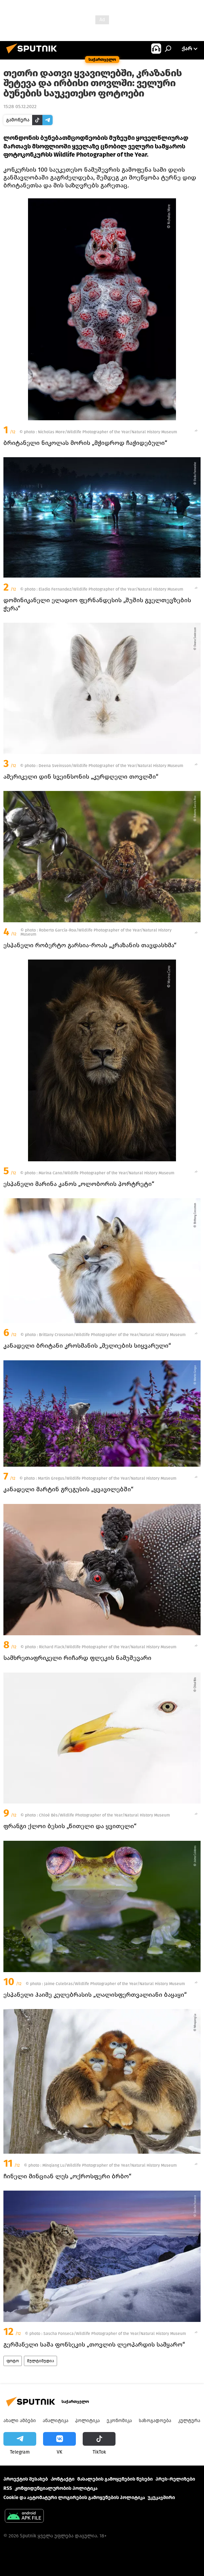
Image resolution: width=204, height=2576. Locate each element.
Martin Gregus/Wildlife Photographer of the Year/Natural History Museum (107, 1478)
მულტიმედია (40, 2361)
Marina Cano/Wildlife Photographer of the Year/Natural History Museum (106, 1173)
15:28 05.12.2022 (20, 106)
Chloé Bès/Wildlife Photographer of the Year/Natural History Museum (104, 1815)
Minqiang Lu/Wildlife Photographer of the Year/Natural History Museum (109, 2165)
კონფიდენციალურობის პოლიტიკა (56, 2488)
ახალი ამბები (19, 2420)
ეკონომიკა (119, 2420)
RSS (7, 2488)
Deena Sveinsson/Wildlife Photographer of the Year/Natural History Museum (111, 765)
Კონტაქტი (62, 2479)
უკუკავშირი (161, 2497)
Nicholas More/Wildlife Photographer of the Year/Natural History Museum (107, 432)
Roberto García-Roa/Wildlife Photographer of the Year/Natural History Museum (96, 932)
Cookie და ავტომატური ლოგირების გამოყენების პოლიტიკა (74, 2497)
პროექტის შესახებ (25, 2479)
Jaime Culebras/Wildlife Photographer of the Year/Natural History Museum (114, 1983)
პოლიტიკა (87, 2420)
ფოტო (12, 2361)
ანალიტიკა (55, 2420)
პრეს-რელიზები (175, 2479)
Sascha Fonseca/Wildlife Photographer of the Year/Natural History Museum (114, 2333)
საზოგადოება (155, 2420)
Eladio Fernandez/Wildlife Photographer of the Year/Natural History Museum (111, 589)
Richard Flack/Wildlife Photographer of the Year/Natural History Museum (107, 1646)
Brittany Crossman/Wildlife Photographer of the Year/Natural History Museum (112, 1334)
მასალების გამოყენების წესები (115, 2479)
